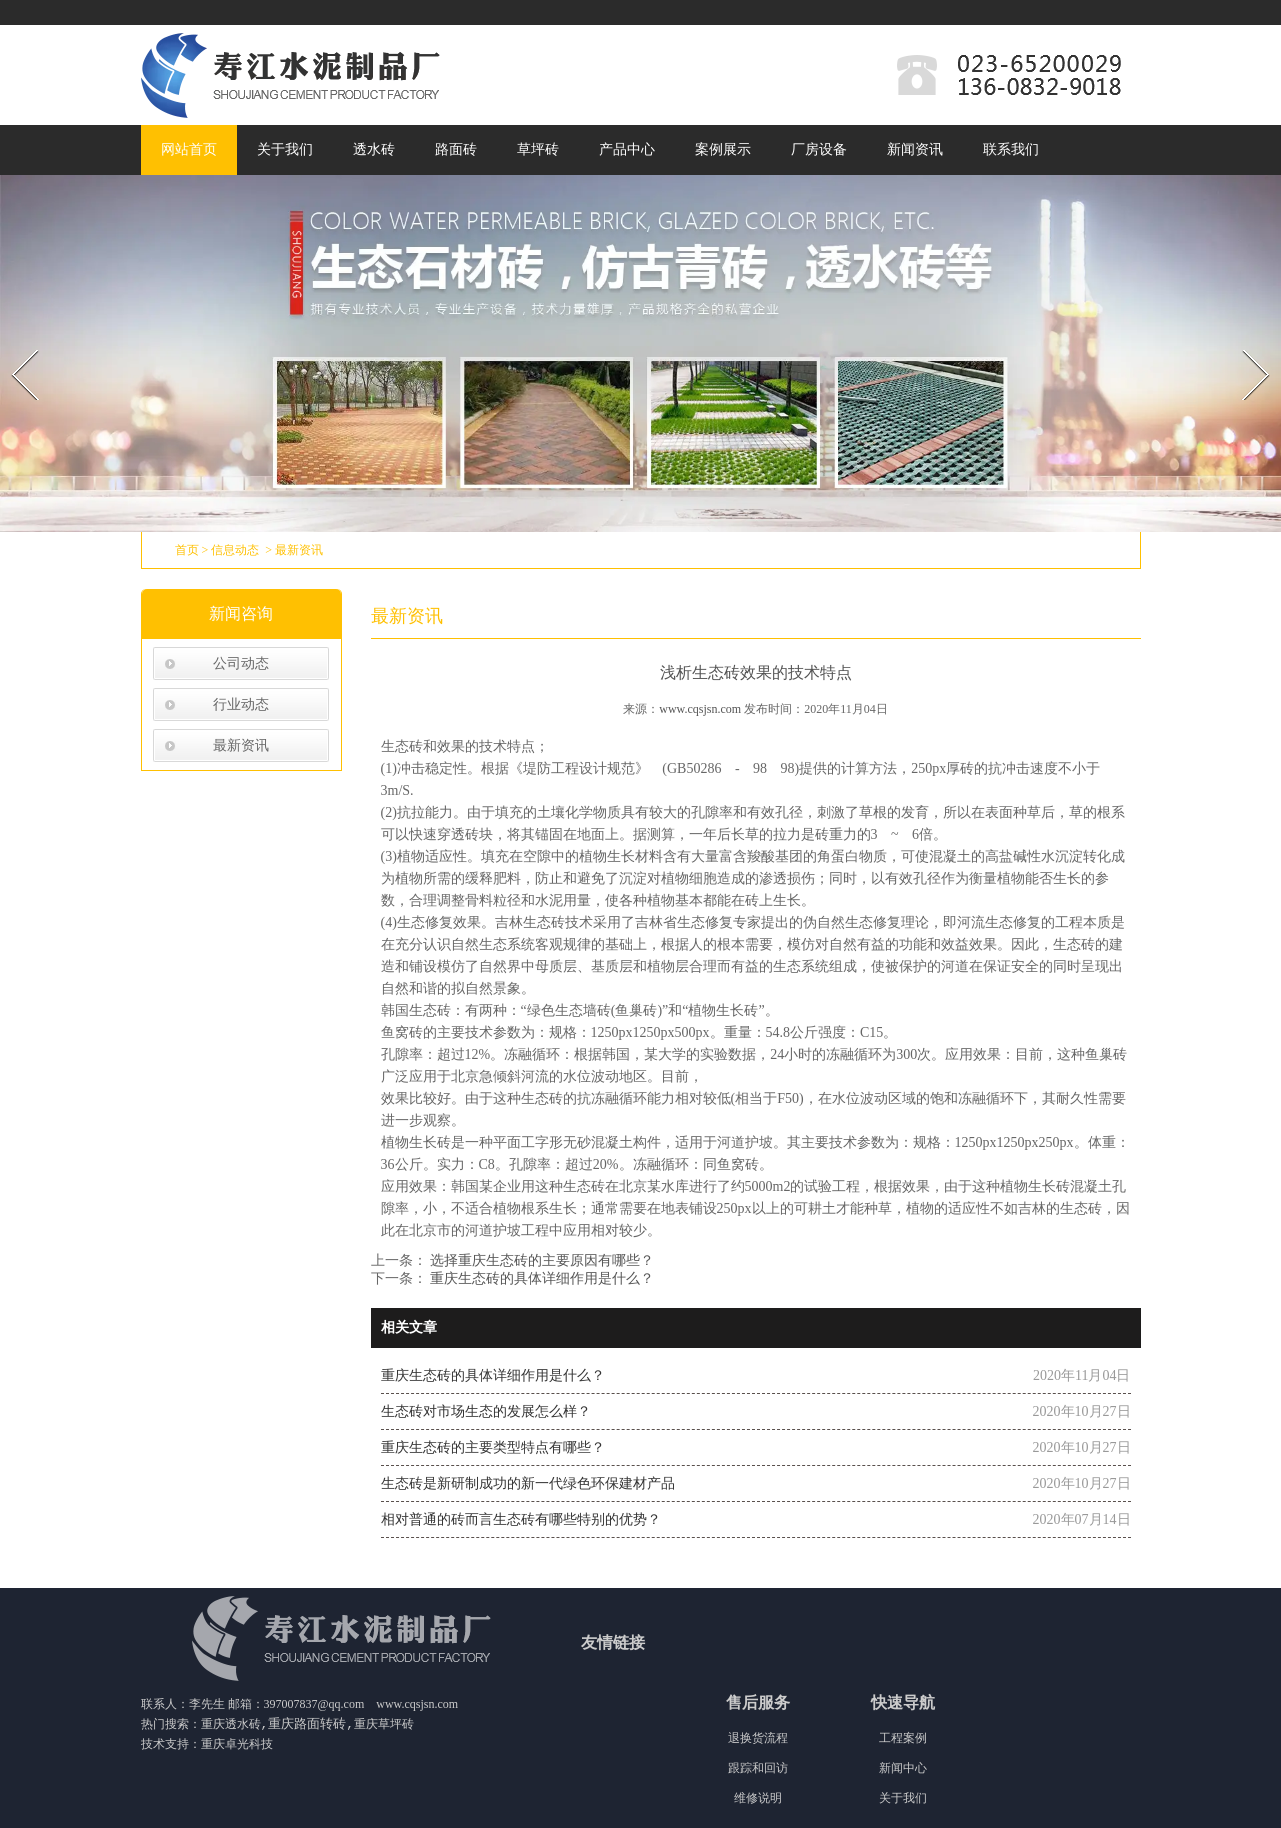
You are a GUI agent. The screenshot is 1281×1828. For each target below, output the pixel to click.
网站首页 (189, 149)
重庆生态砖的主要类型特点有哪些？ (493, 1447)
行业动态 (241, 704)
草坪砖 (538, 149)
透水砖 (374, 149)
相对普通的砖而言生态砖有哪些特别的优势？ (521, 1519)
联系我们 (1011, 149)
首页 (187, 550)
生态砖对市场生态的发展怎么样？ (486, 1411)
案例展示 (723, 149)
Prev (13, 343)
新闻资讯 (915, 149)
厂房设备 (819, 149)
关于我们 (285, 149)
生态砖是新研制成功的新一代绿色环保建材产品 (528, 1483)
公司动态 (241, 663)
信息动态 (235, 550)
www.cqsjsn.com (700, 709)
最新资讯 (241, 745)
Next (1244, 343)
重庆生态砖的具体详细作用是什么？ (541, 1278)
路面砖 (456, 149)
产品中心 (627, 149)
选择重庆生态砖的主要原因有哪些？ (541, 1260)
